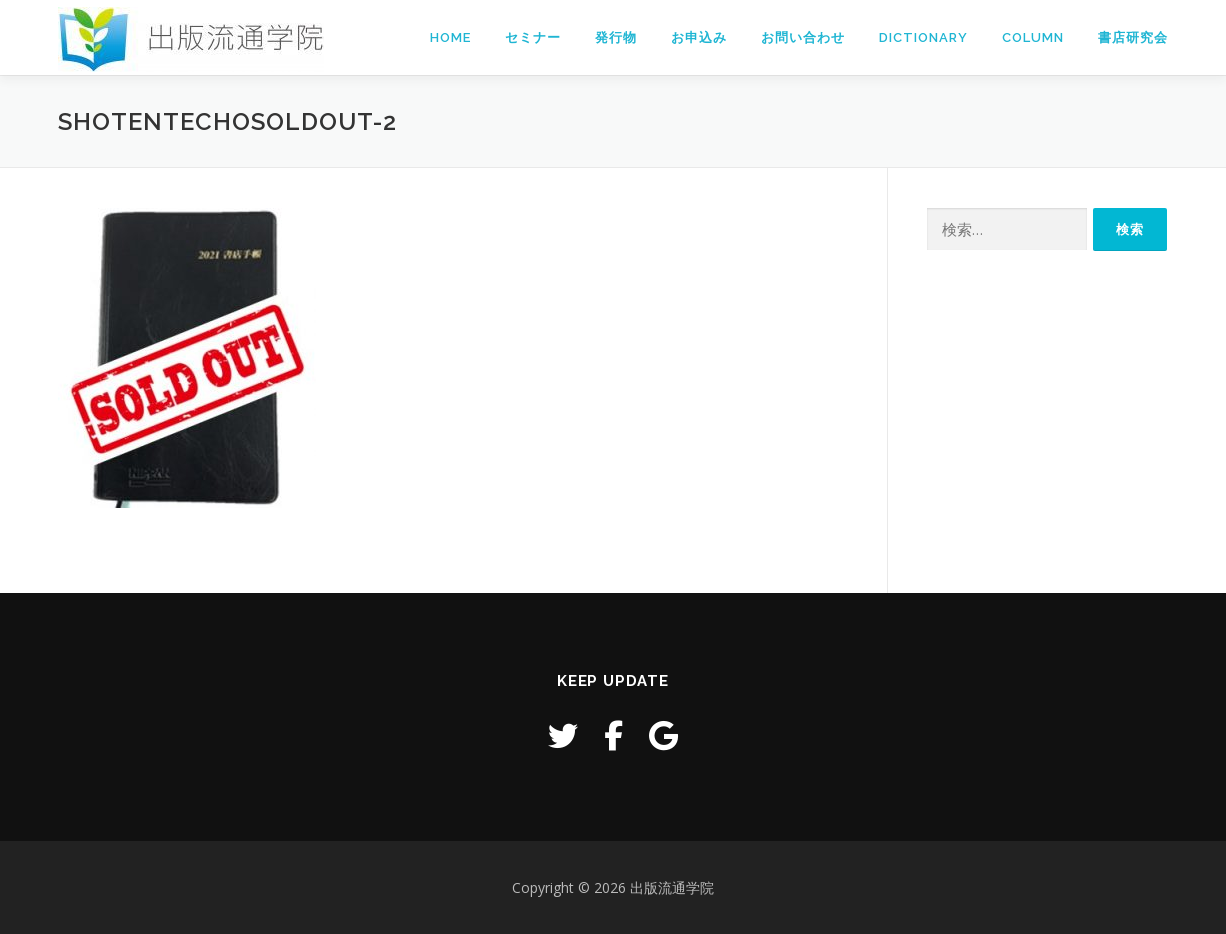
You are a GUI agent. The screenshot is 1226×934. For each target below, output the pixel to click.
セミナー (533, 37)
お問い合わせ (803, 37)
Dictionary (923, 37)
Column (1033, 37)
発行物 (616, 37)
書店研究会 (1133, 37)
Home (450, 37)
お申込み (699, 37)
